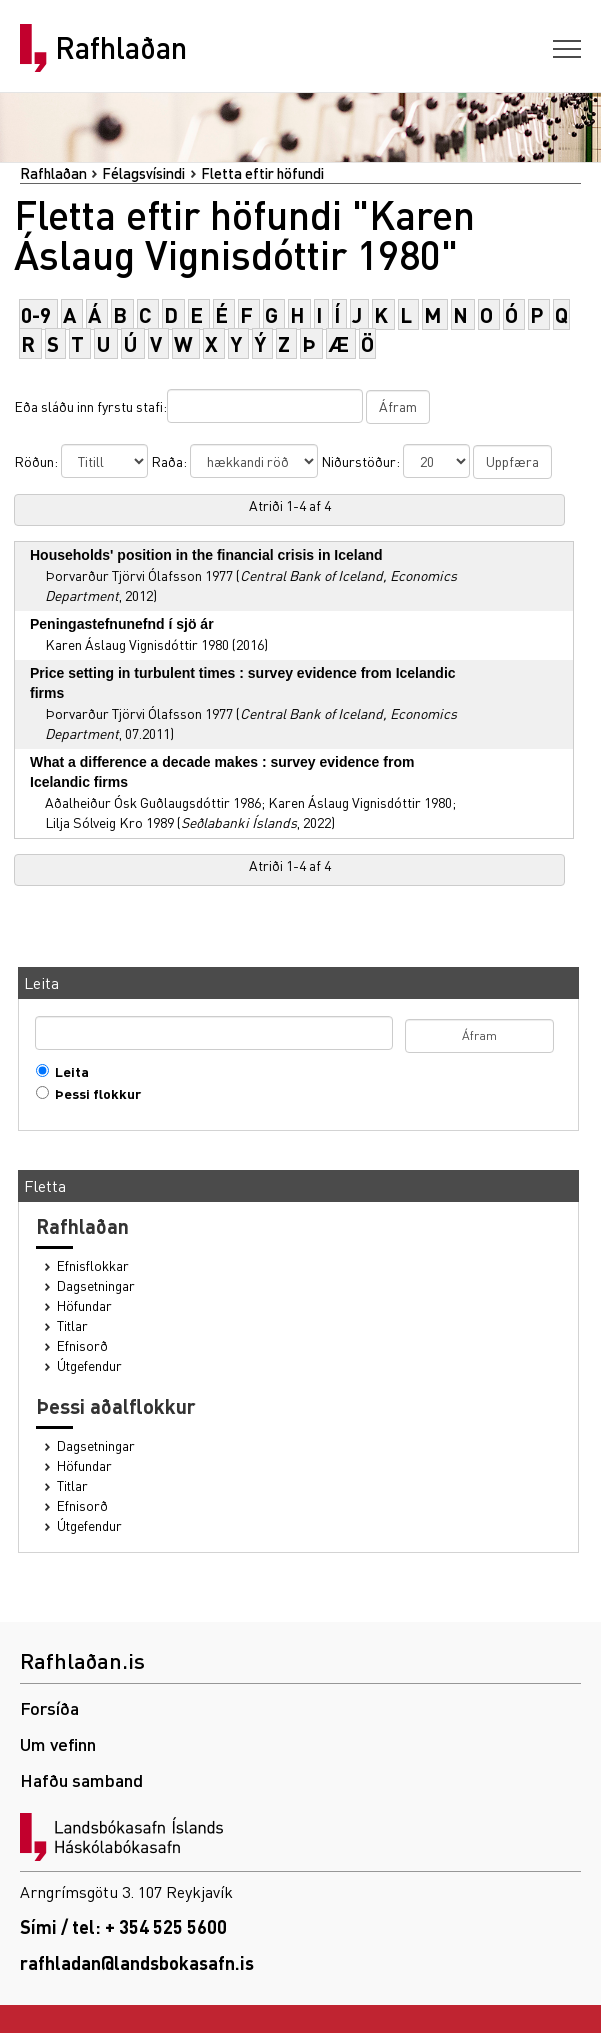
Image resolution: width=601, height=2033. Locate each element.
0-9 (36, 314)
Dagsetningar (96, 1285)
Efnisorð (82, 1345)
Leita (67, 1071)
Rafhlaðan (121, 48)
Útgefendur (89, 1365)
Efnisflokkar (93, 1265)
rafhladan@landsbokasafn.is (137, 1962)
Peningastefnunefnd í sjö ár (122, 624)
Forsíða (49, 1707)
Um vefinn (58, 1743)
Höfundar (84, 1305)
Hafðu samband (81, 1779)
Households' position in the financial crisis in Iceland (206, 555)
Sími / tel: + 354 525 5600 (123, 1926)
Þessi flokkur (93, 1093)
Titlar (72, 1325)
